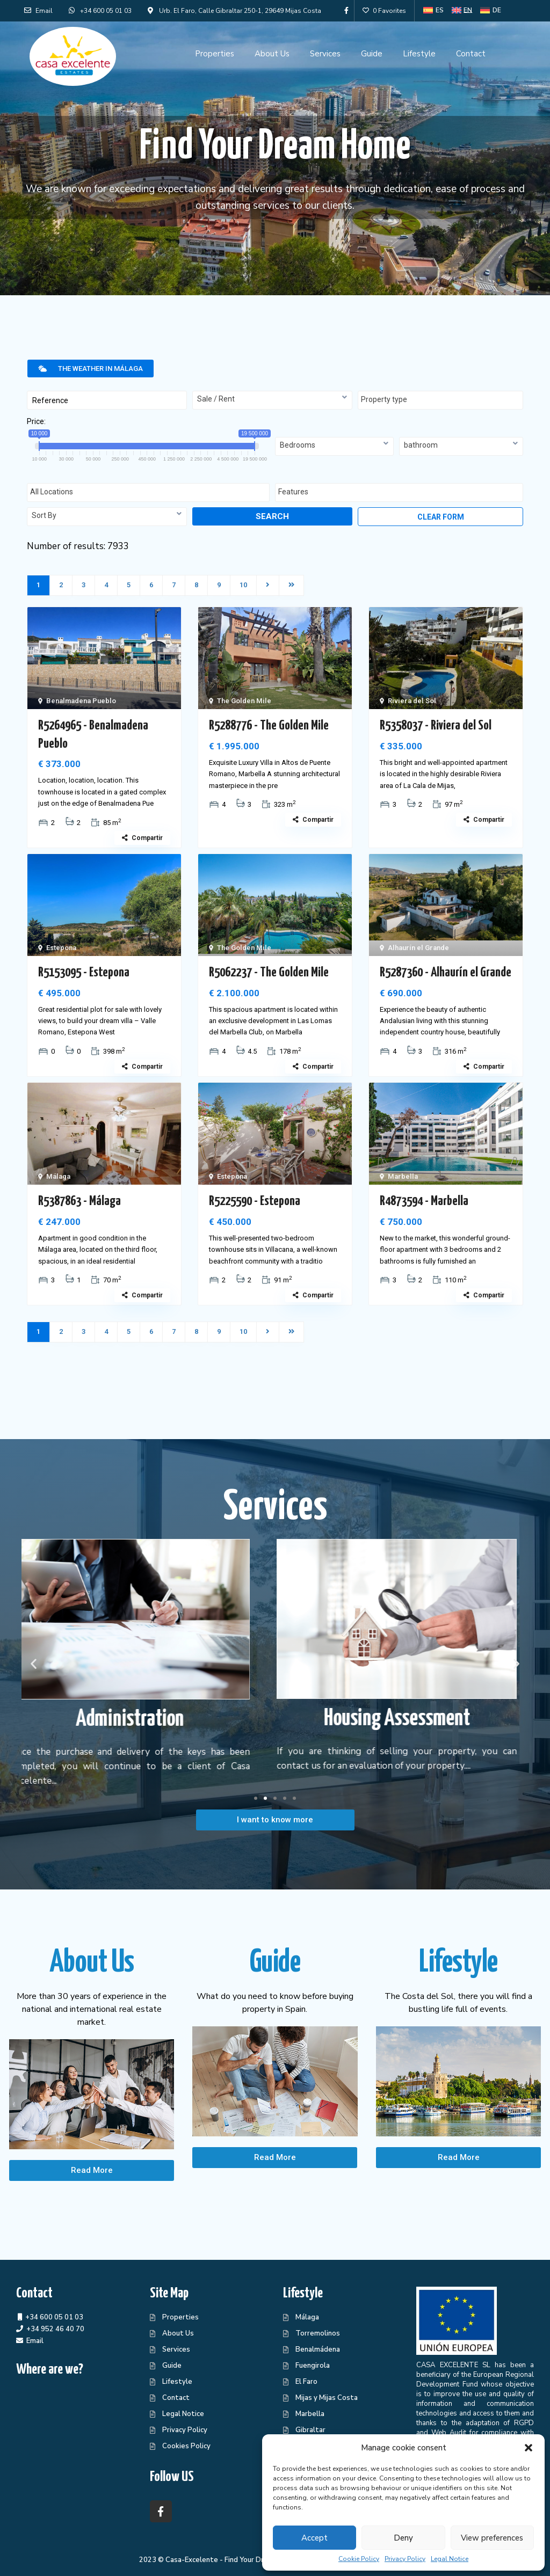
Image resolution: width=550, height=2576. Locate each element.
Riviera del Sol (412, 701)
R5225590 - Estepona (254, 1201)
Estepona (61, 948)
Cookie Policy (358, 2559)
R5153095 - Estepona (83, 972)
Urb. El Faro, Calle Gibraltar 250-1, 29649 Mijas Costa (240, 10)
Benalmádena (317, 2349)
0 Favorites (384, 10)
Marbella (403, 1176)
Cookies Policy (186, 2446)
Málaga (58, 1176)
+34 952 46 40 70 (55, 2329)
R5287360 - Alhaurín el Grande (445, 972)
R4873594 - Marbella (424, 1201)
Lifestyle (419, 53)
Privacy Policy (405, 2559)
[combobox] (272, 400)
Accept (314, 2538)
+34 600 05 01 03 (106, 10)
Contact (471, 53)
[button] (528, 2447)
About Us (272, 53)
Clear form (440, 517)
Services (325, 53)
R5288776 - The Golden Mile (269, 725)
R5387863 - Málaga (79, 1201)
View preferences (492, 2538)
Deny (403, 2538)
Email (38, 10)
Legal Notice (449, 2559)
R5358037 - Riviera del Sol (435, 725)
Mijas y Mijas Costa (326, 2398)
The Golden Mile (244, 701)
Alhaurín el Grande (418, 948)
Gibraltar (310, 2430)
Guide (371, 53)
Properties (214, 53)
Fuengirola (312, 2365)
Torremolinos (317, 2333)
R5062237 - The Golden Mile (269, 972)
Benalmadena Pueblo (81, 701)
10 (243, 585)
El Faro (306, 2382)
